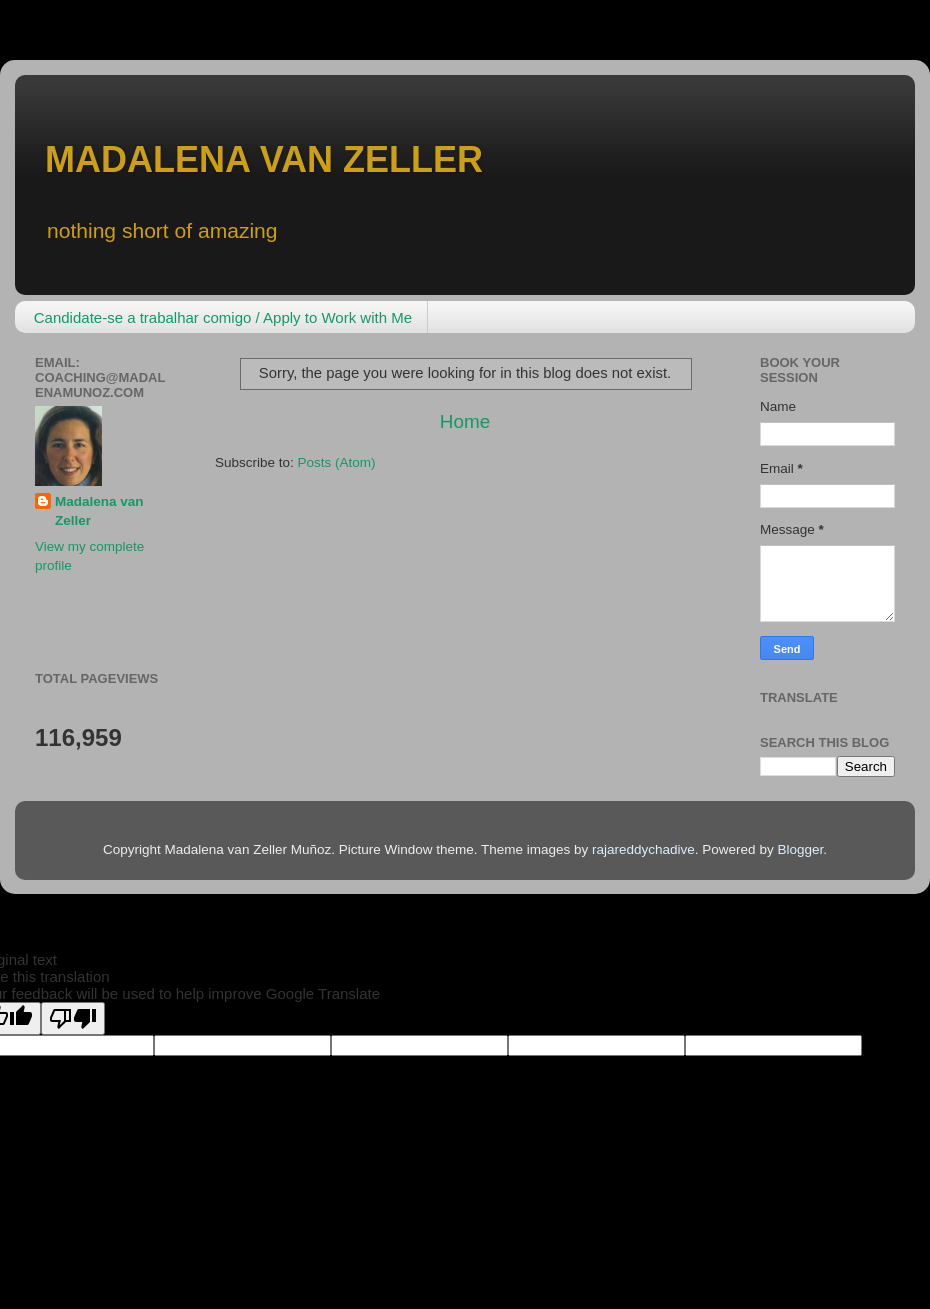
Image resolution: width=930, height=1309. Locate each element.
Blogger (800, 849)
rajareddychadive (643, 849)
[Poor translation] (73, 1018)
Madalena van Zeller (99, 511)
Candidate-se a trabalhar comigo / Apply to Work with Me (223, 317)
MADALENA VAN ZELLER (264, 159)
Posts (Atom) (337, 462)
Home (465, 421)
